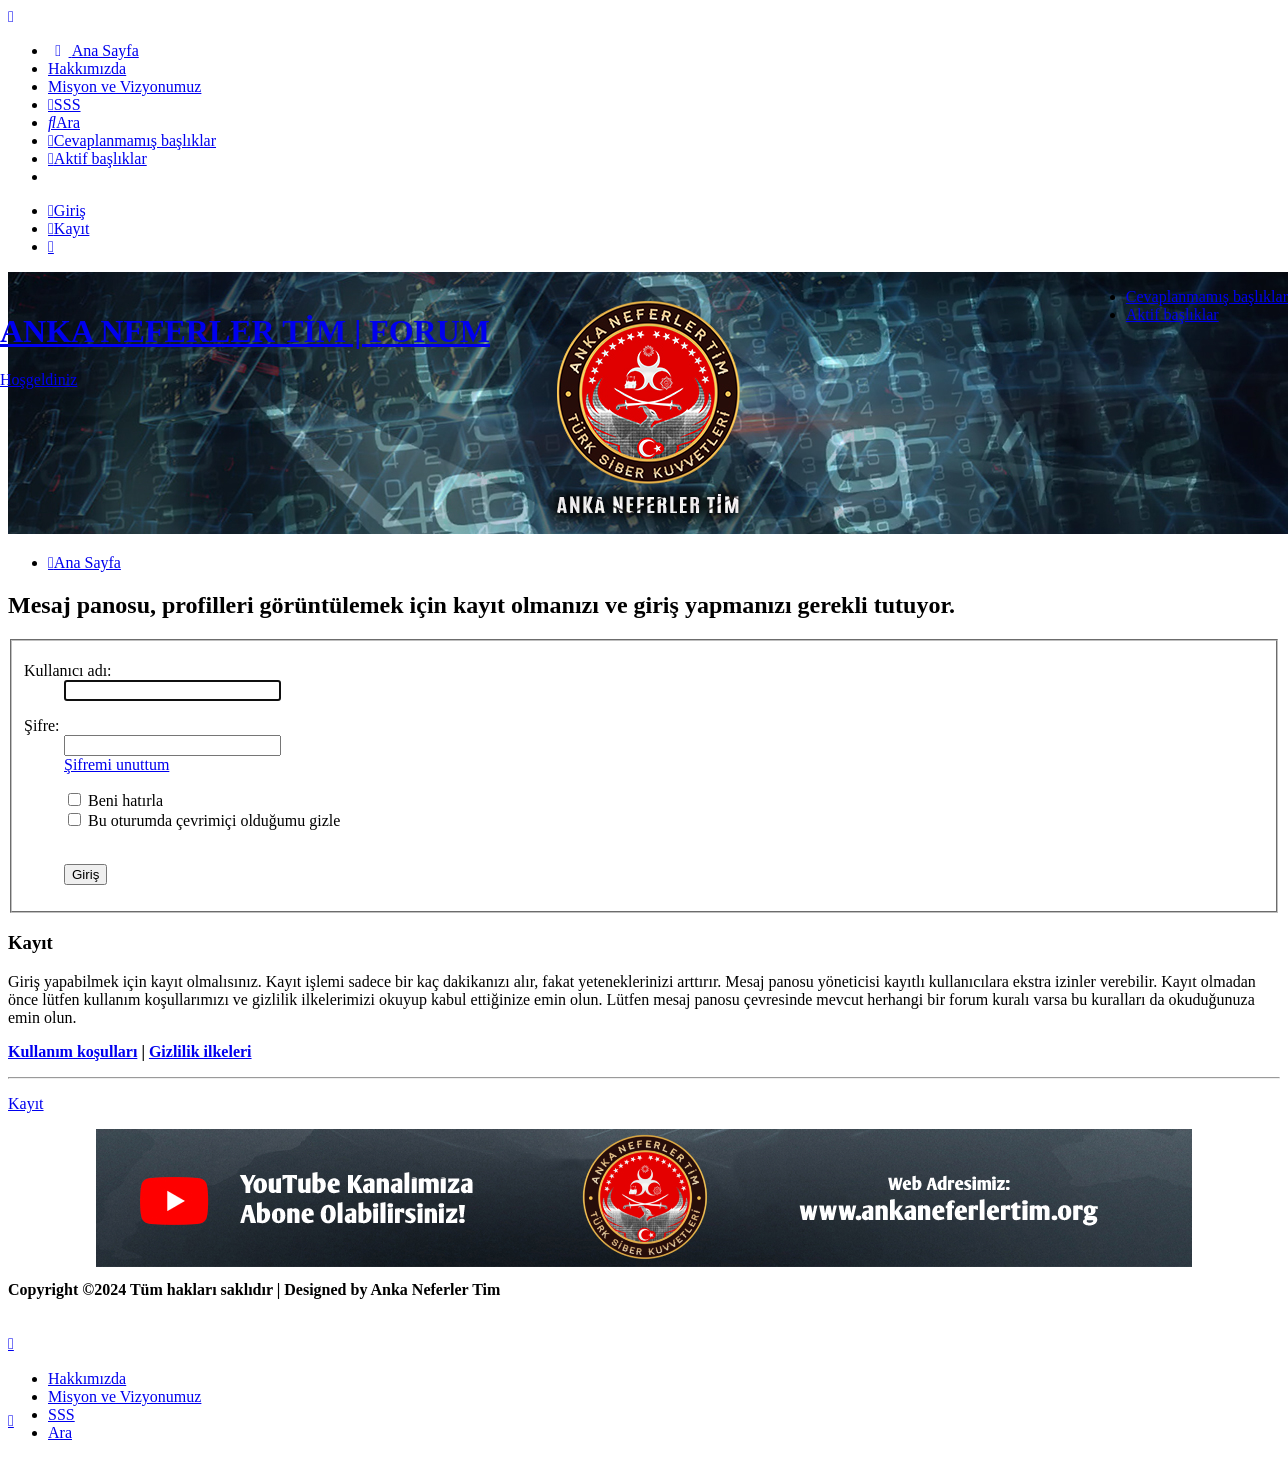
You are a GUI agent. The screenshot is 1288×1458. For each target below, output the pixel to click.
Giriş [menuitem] (67, 210)
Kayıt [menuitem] (68, 228)
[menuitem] (93, 50)
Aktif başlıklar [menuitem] (1172, 314)
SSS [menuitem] (61, 1414)
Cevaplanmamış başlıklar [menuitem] (1207, 296)
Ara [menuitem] (60, 1432)
